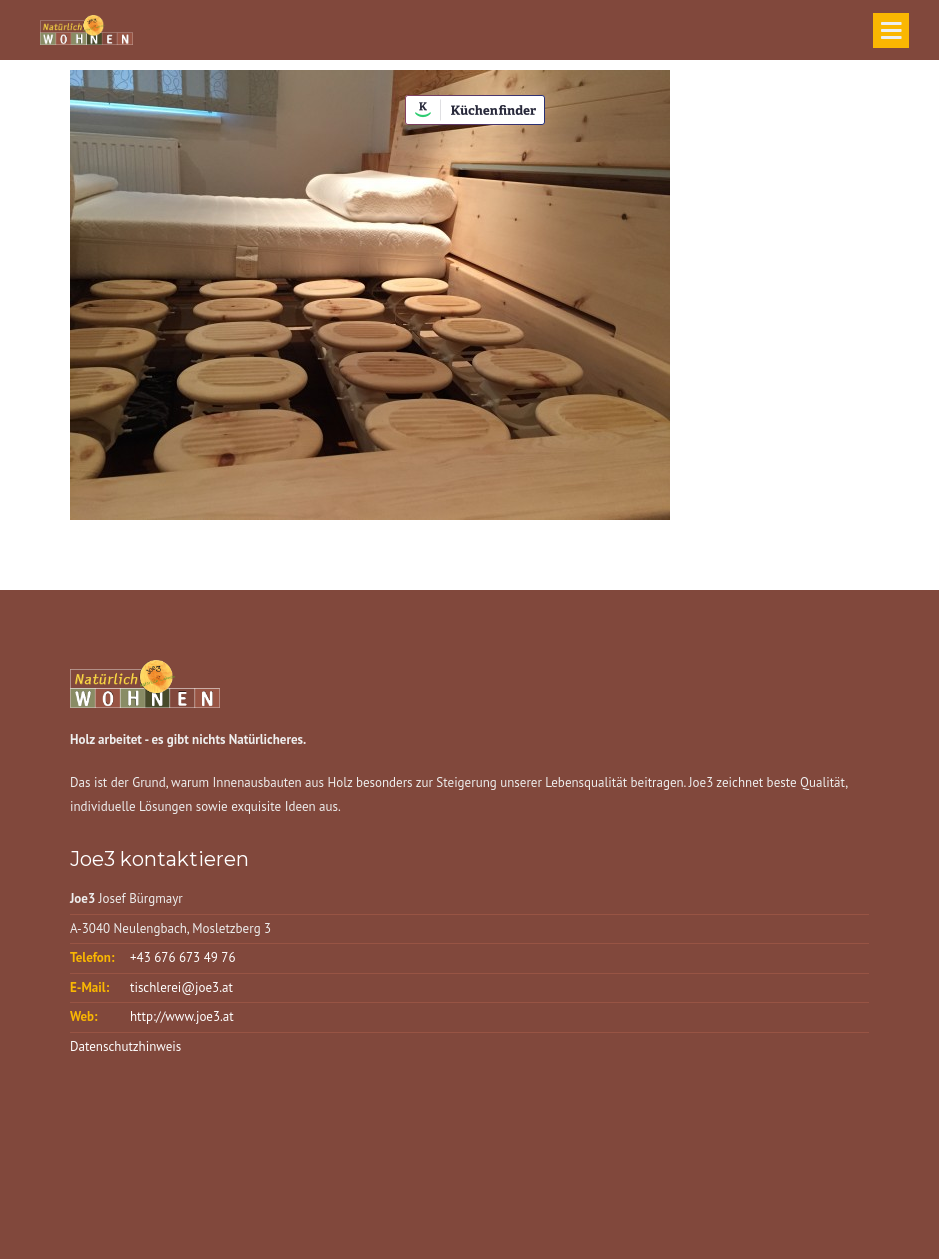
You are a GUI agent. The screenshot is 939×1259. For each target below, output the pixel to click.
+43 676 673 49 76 (182, 957)
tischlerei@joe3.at (181, 987)
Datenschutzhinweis (125, 1046)
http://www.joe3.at (182, 1016)
